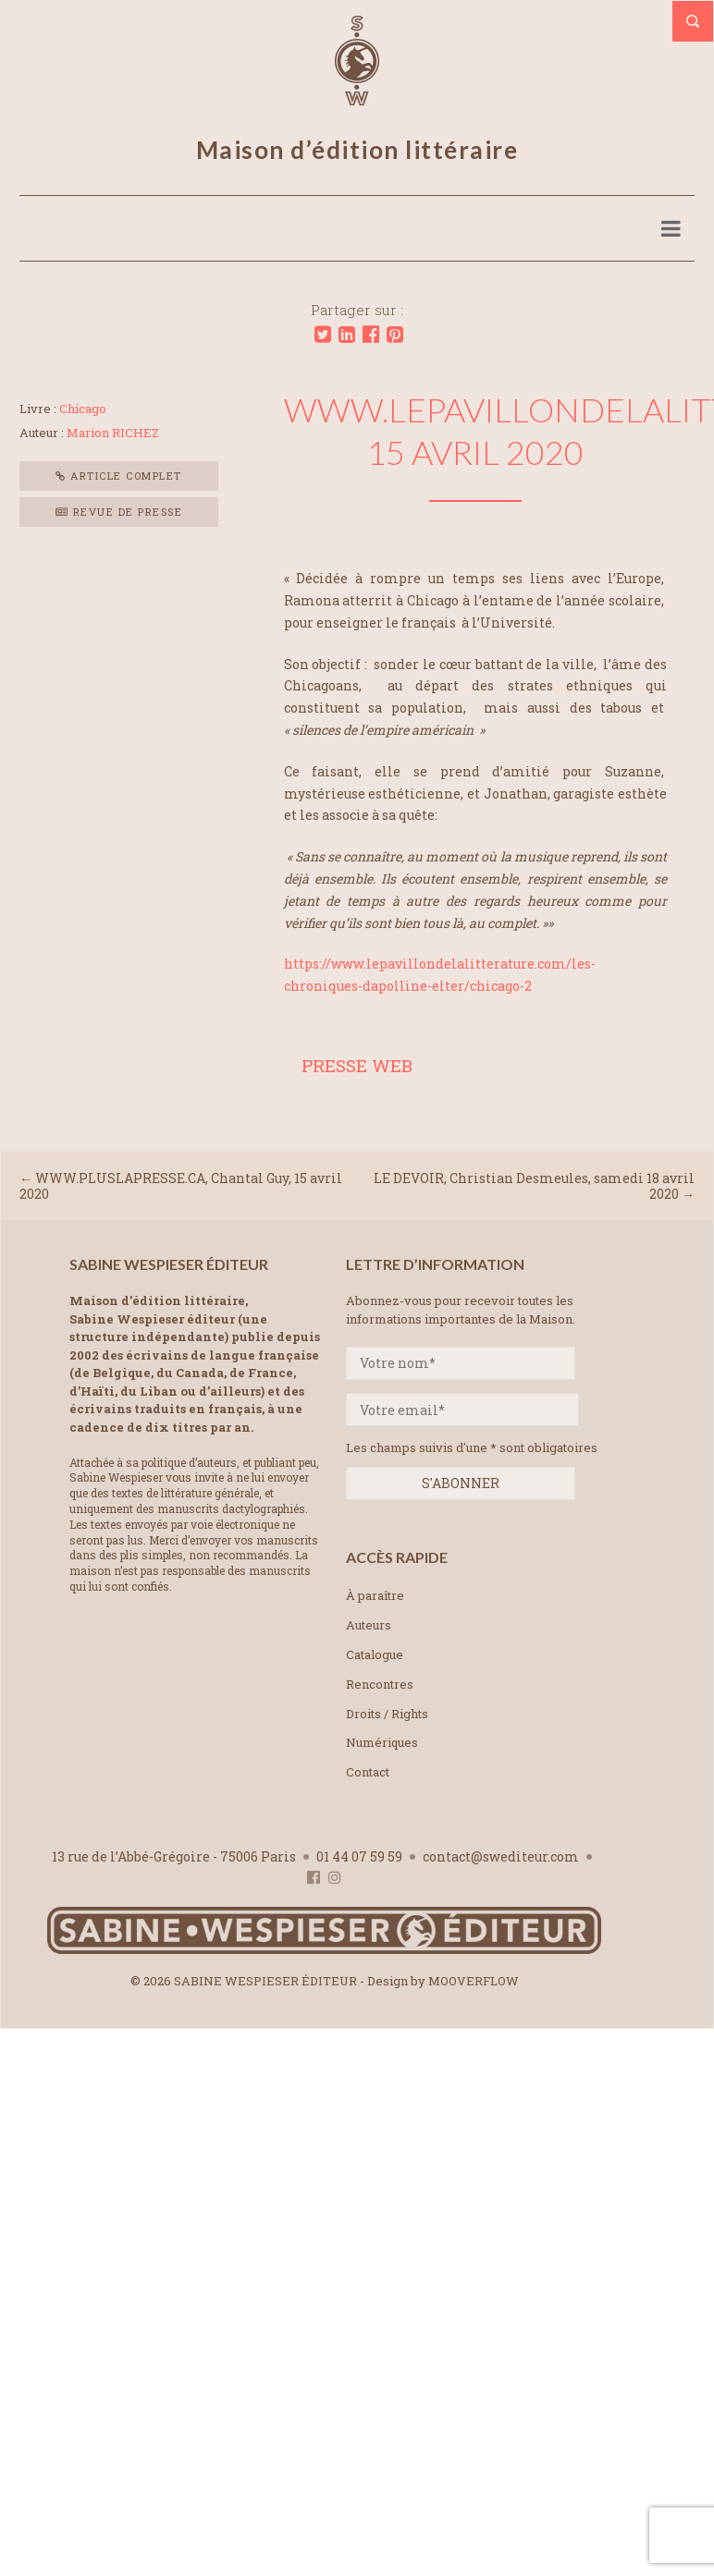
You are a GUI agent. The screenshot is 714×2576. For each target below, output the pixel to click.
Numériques (382, 1742)
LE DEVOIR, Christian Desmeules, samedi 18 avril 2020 (534, 1186)
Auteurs (368, 1625)
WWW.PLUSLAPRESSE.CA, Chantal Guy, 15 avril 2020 (180, 1186)
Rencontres (379, 1684)
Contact (367, 1772)
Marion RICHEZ (113, 432)
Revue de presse (119, 512)
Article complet (118, 475)
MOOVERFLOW (473, 1980)
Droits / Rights (387, 1713)
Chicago (82, 408)
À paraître (375, 1595)
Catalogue (374, 1654)
